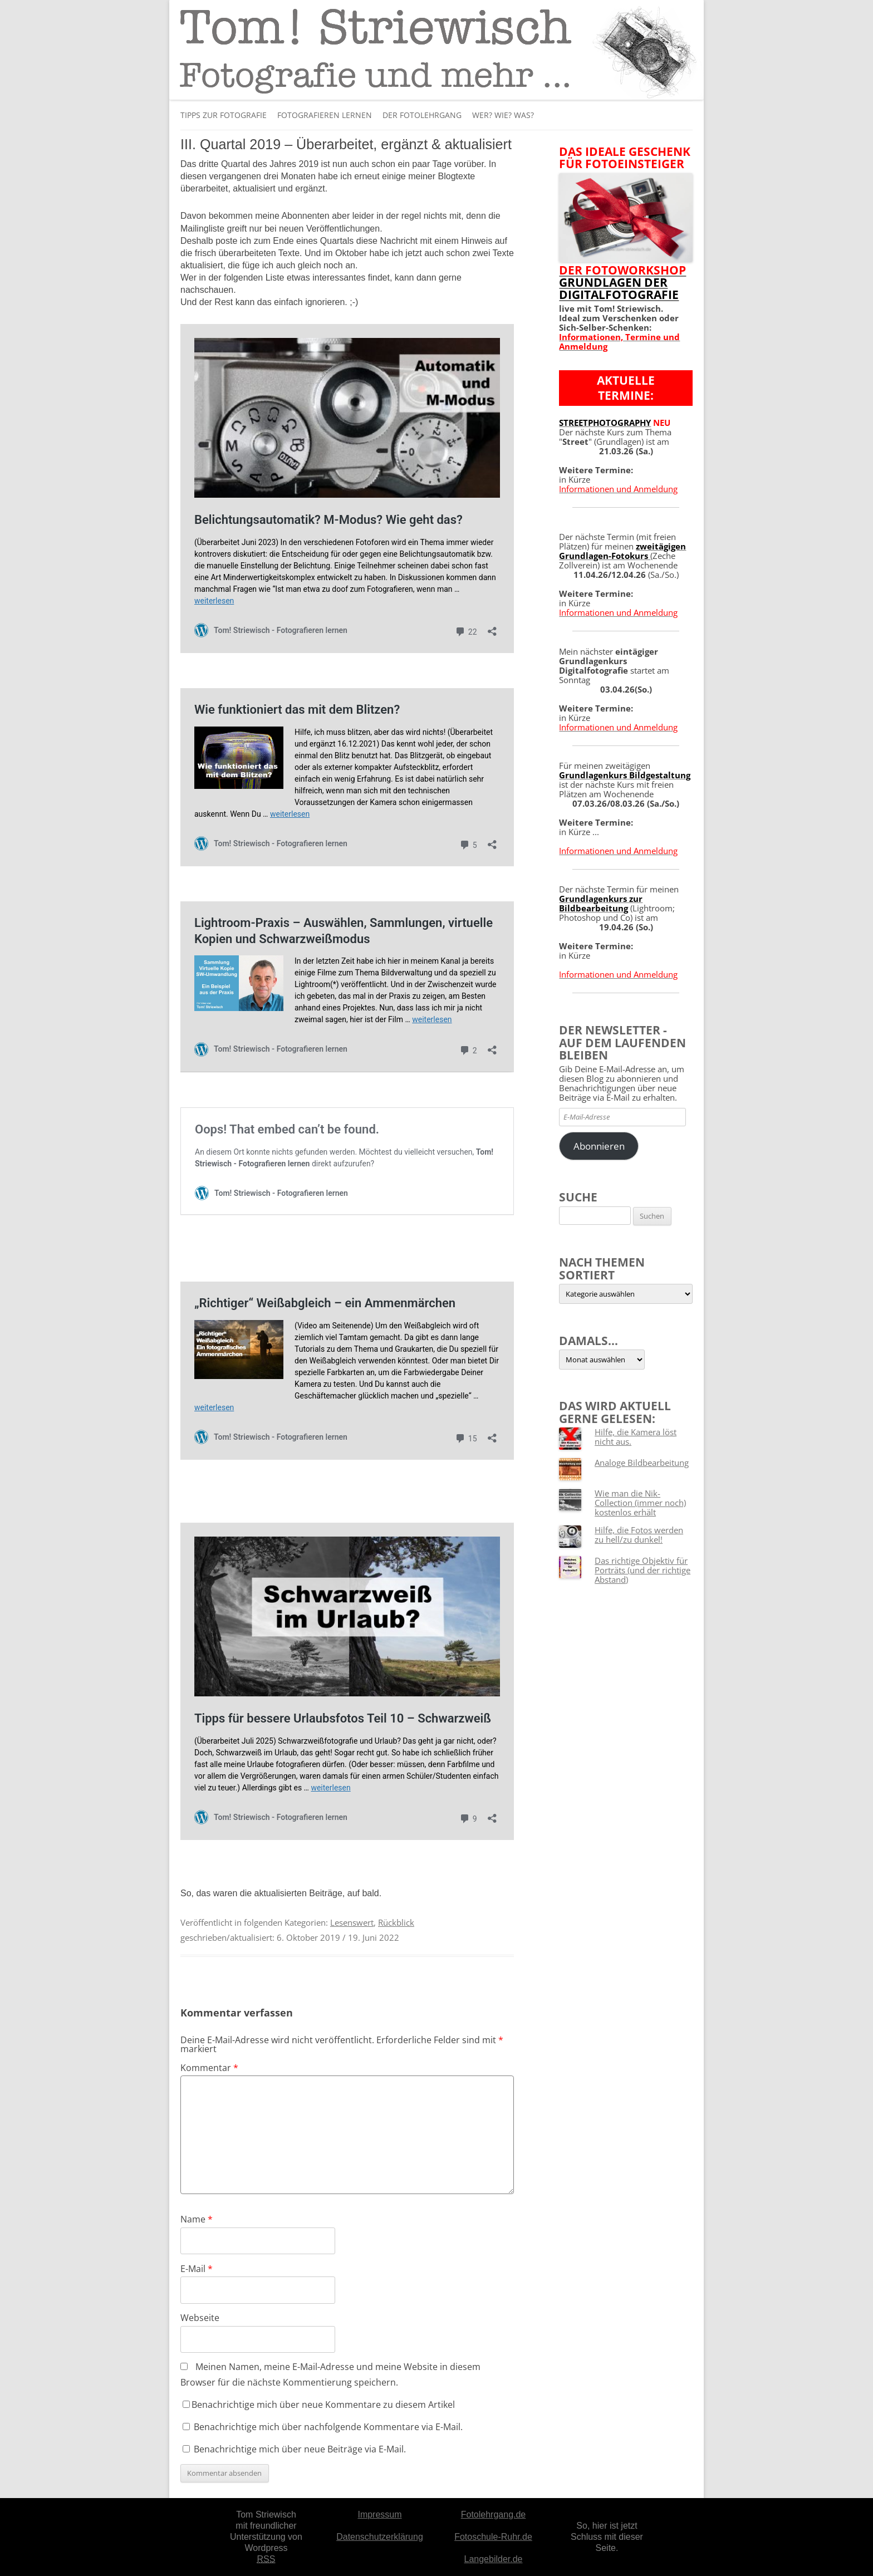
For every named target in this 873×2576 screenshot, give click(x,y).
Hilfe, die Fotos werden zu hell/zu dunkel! (639, 1534)
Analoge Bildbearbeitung (642, 1462)
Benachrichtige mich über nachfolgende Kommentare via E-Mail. (328, 2427)
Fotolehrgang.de (493, 2514)
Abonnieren (599, 1146)
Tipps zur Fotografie (223, 115)
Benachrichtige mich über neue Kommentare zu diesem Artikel (319, 2404)
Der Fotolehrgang (422, 115)
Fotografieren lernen (324, 115)
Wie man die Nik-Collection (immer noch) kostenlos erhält (640, 1503)
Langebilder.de (493, 2559)
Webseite (199, 2318)
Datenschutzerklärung (379, 2536)
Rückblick (396, 1922)
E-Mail (196, 2269)
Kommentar (209, 2068)
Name (196, 2219)
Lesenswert (352, 1922)
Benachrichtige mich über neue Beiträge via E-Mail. (300, 2449)
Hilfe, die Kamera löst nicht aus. (635, 1436)
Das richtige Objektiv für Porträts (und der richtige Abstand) (642, 1570)
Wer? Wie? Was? (503, 115)
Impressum (379, 2514)
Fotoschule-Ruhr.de (493, 2536)
